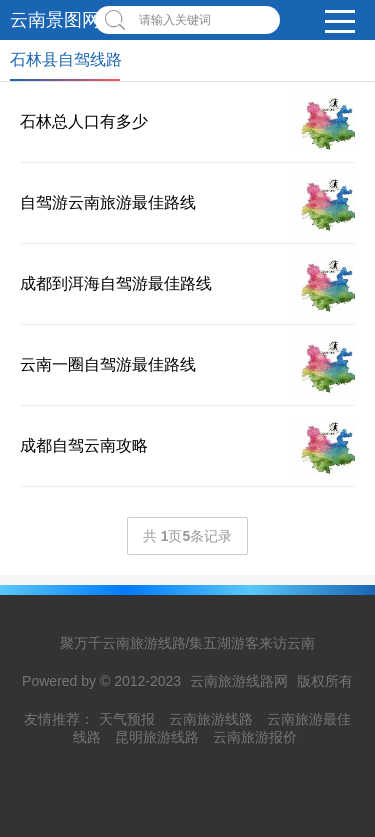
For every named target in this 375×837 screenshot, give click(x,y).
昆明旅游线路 (157, 737)
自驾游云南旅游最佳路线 (108, 202)
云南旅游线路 (211, 719)
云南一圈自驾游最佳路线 (108, 364)
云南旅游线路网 (239, 681)
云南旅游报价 (255, 737)
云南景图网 (55, 20)
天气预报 (127, 719)
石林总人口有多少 (84, 121)
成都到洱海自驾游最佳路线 (116, 283)
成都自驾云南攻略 (84, 445)
